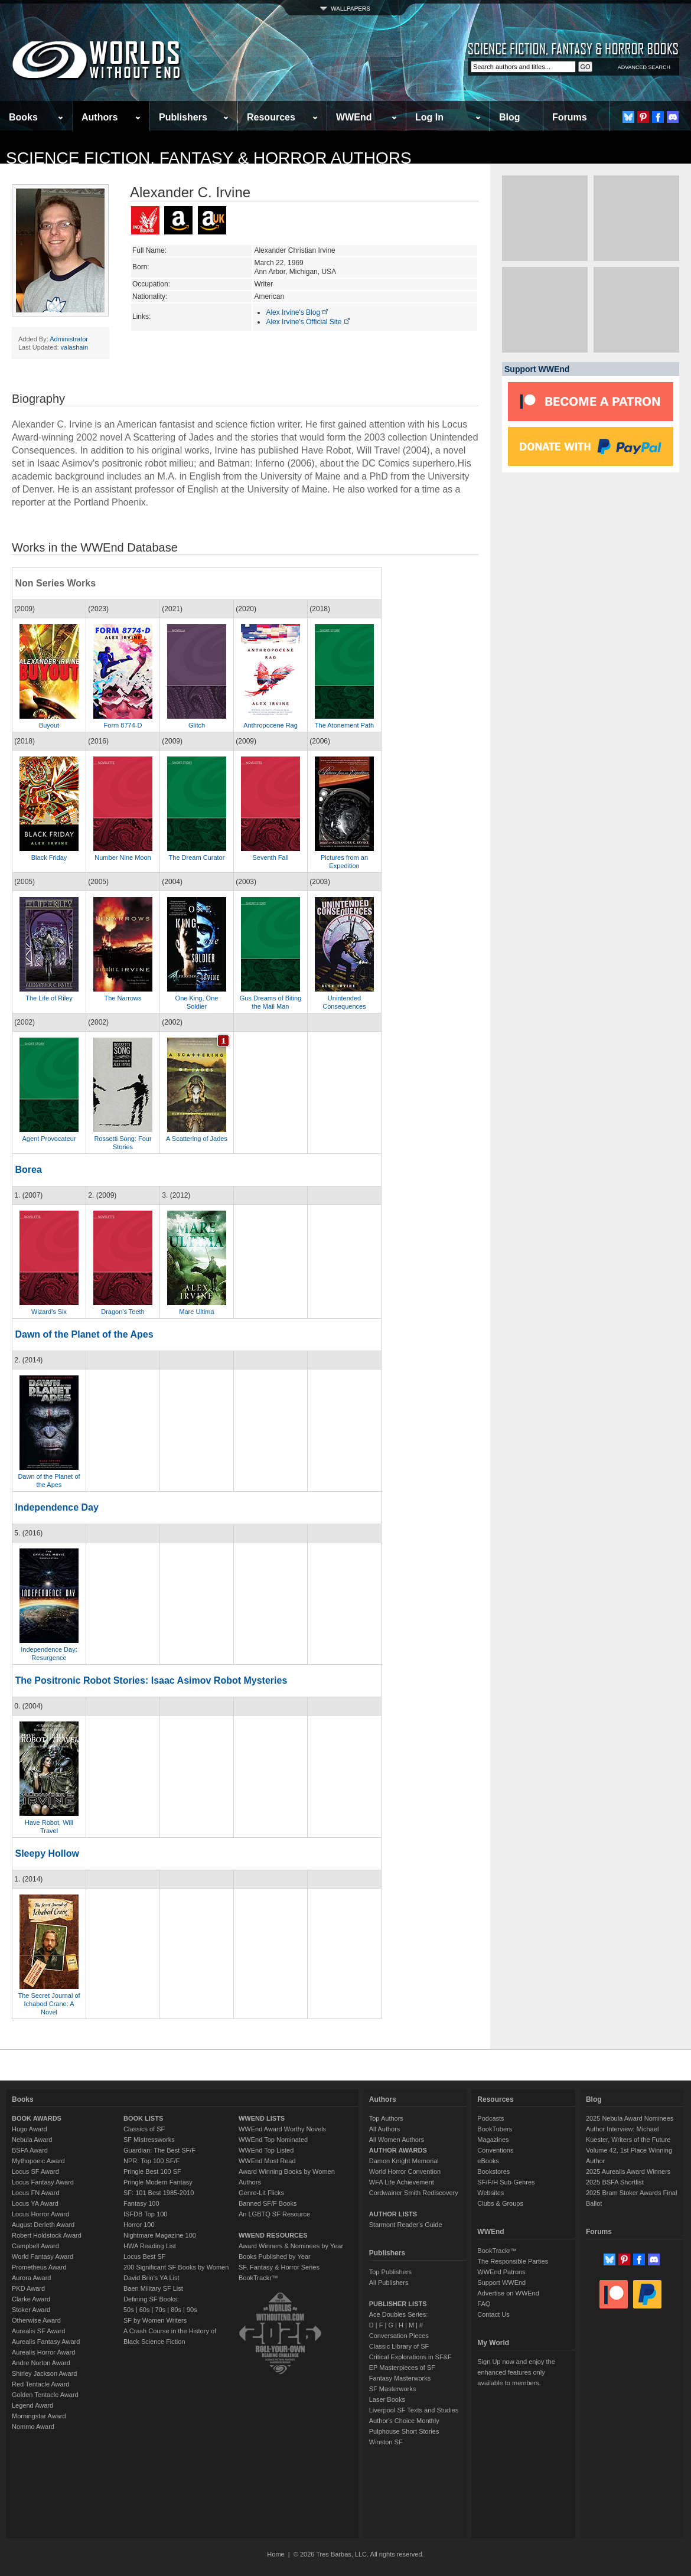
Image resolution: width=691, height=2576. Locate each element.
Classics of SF (144, 2128)
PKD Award (28, 2288)
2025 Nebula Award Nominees (629, 2118)
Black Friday (49, 857)
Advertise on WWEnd (508, 2293)
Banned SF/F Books (267, 2203)
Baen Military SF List (153, 2288)
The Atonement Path (344, 725)
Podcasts (490, 2118)
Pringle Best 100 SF (152, 2171)
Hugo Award (29, 2128)
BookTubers (494, 2128)
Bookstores (493, 2171)
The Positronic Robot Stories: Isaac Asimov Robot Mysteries (151, 1680)
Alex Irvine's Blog (297, 312)
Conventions (495, 2150)
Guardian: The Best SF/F (159, 2150)
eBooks (488, 2160)
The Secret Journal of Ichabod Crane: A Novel (49, 2004)
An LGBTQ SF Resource (274, 2214)
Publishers (183, 117)
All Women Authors (396, 2139)
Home (275, 2554)
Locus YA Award (35, 2203)
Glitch (196, 725)
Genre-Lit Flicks (261, 2192)
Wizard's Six (49, 1311)
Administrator (69, 339)
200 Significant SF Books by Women (176, 2267)
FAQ (483, 2303)
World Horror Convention (405, 2171)
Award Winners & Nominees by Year (291, 2245)
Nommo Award (33, 2426)
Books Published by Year (275, 2256)
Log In (429, 117)
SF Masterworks (392, 2388)
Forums (569, 117)
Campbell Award (35, 2245)
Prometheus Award (39, 2267)
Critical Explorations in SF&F (410, 2356)
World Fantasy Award (42, 2256)
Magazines (493, 2139)
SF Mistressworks (149, 2139)
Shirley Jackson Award (44, 2373)
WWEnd (353, 117)
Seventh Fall (270, 857)
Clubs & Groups (500, 2203)
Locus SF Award (35, 2171)
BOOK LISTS (143, 2118)
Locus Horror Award (40, 2214)
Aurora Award (31, 2277)
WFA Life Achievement (401, 2182)
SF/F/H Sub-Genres (505, 2182)
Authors (100, 117)
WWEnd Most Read (267, 2160)
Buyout (49, 725)
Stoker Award (31, 2309)
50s (128, 2309)
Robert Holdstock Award (47, 2235)
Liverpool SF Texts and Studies (413, 2410)
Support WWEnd (501, 2282)
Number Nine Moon (122, 857)
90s (192, 2309)
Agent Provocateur (49, 1138)
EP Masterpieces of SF (402, 2367)
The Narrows (123, 998)
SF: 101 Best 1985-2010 (158, 2192)
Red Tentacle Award (40, 2384)
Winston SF (386, 2441)
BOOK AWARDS (36, 2118)
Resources (271, 117)
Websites (490, 2192)
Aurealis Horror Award (43, 2352)
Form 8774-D (123, 725)
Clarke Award (31, 2299)
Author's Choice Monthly (404, 2420)
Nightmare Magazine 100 (159, 2235)
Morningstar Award (39, 2416)
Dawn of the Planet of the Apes (84, 1334)
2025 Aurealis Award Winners (628, 2171)
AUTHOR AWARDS (398, 2150)
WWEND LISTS (262, 2118)
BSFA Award (30, 2150)
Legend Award (32, 2405)
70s (160, 2309)
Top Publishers (390, 2271)
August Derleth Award (43, 2224)
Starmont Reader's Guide (405, 2224)
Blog (509, 117)
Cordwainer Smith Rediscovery (413, 2192)
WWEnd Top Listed (266, 2150)
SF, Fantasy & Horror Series (279, 2267)
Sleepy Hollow (47, 1853)
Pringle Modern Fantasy (158, 2182)
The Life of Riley (48, 998)
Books (23, 117)
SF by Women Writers (155, 2320)
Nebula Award (32, 2139)
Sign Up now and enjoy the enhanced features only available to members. (516, 2372)
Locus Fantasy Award (43, 2182)
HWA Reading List (149, 2245)
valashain (74, 347)
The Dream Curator (197, 857)
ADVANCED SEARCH (644, 67)
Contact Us (493, 2314)
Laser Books (387, 2399)
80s (176, 2309)
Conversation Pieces (399, 2335)
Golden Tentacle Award (45, 2394)
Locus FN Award (36, 2192)
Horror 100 (139, 2224)
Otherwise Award (36, 2320)
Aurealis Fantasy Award (46, 2341)
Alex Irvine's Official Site (308, 322)
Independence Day (56, 1507)
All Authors (384, 2128)
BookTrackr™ (258, 2277)
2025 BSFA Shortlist (615, 2182)
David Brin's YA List (151, 2277)
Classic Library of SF (399, 2346)
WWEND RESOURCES (273, 2235)
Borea (28, 1170)
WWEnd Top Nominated (273, 2139)
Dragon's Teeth (122, 1311)
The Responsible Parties (512, 2261)
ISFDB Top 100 (145, 2214)
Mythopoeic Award (38, 2160)
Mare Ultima (196, 1311)
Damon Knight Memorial (404, 2160)
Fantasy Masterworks (400, 2378)
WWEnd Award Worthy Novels (282, 2128)
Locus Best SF (144, 2256)
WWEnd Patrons (501, 2271)
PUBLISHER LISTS (398, 2303)
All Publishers (389, 2282)
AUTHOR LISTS (393, 2214)
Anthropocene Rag (270, 725)
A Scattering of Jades (196, 1138)
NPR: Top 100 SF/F (151, 2160)
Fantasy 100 (141, 2203)
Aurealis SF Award (38, 2330)
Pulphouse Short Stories (404, 2431)
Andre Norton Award (41, 2362)
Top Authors (386, 2118)
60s (144, 2309)
